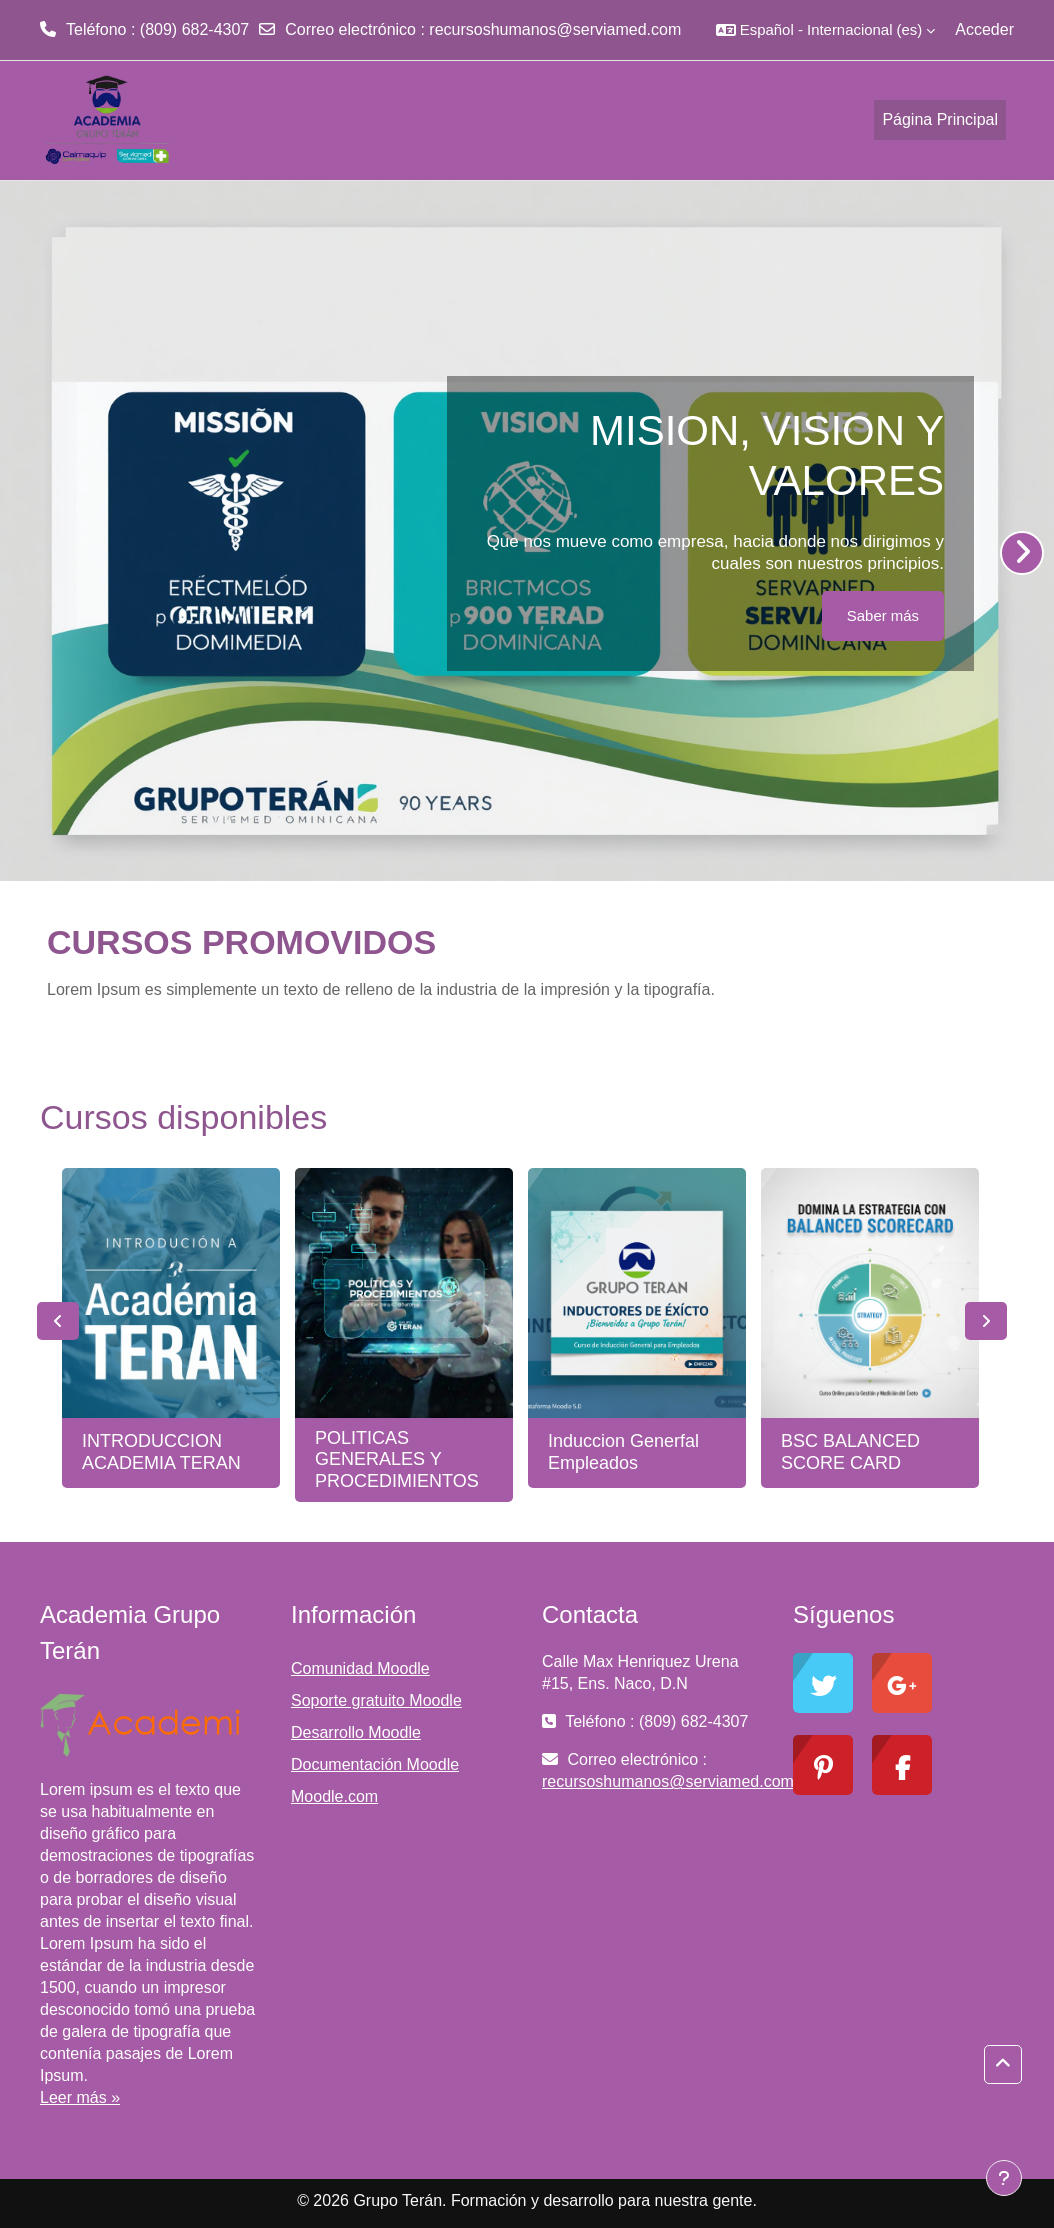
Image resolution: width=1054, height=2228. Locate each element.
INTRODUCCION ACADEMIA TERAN (161, 1452)
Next (986, 1321)
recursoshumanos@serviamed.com (555, 29)
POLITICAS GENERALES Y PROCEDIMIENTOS (397, 1459)
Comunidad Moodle (360, 1668)
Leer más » (80, 2097)
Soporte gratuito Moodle (376, 1700)
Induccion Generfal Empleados (623, 1452)
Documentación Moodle (375, 1764)
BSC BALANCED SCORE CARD (850, 1452)
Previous (58, 1321)
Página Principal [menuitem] (940, 119)
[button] (825, 30)
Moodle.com (334, 1796)
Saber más (883, 615)
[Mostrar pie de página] (1004, 2178)
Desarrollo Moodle (356, 1732)
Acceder (984, 29)
